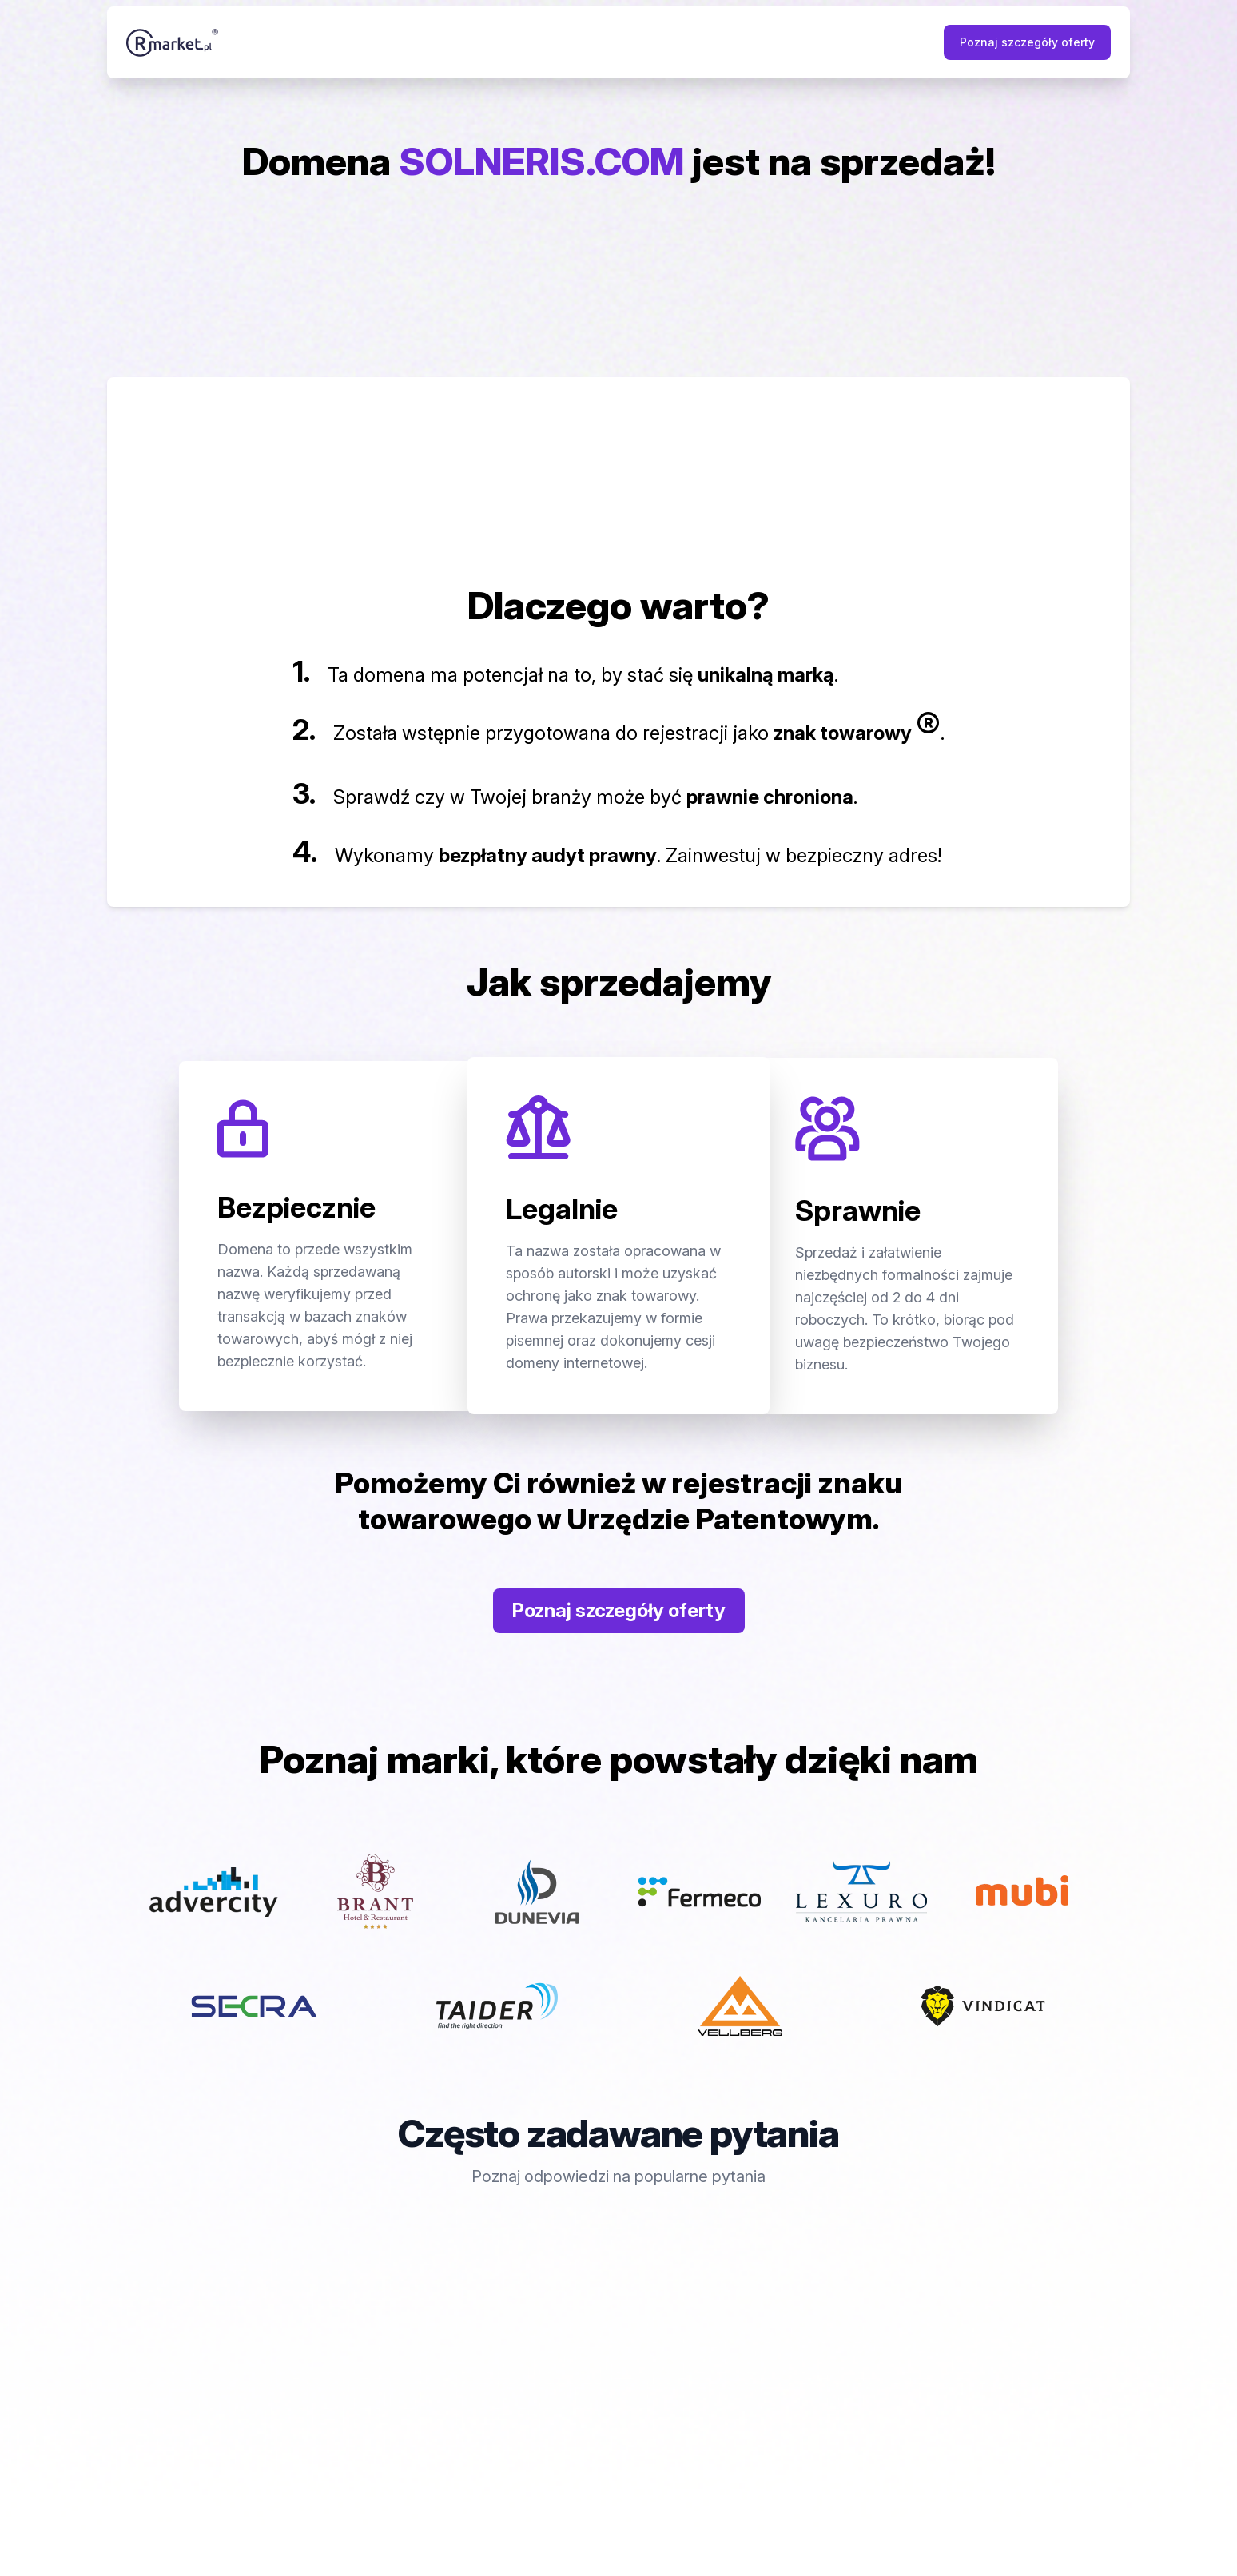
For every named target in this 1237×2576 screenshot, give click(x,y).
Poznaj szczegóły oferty (1027, 42)
